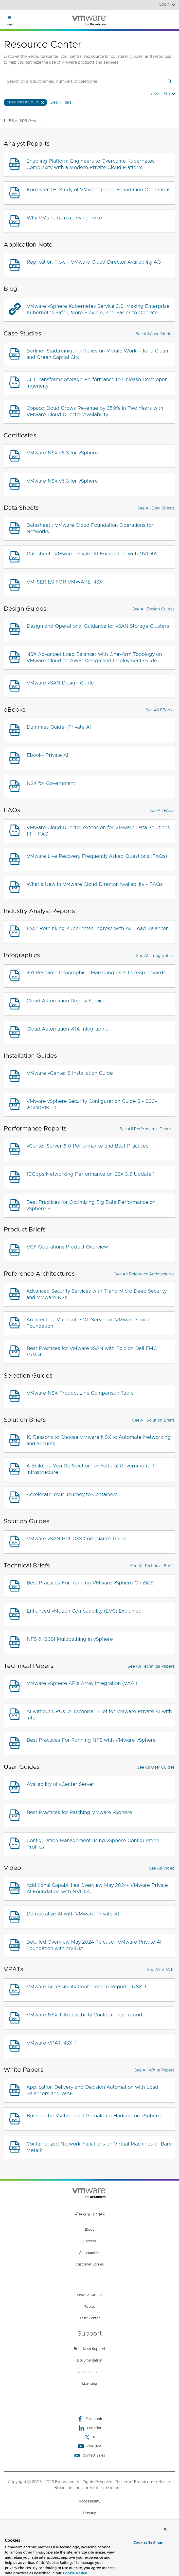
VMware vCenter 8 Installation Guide (70, 1073)
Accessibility (89, 2501)
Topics (89, 2306)
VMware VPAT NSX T (51, 2043)
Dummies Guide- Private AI (59, 727)
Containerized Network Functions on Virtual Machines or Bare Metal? (99, 2147)
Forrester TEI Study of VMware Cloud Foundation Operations (99, 189)
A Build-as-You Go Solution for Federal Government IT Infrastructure (90, 1469)
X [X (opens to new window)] (89, 2437)
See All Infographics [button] (155, 956)
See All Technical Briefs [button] (152, 1566)
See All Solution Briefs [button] (153, 1420)
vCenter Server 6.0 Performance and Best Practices (87, 1146)
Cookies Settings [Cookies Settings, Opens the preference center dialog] (148, 2542)
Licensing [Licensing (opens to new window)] (89, 2383)
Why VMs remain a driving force (64, 217)
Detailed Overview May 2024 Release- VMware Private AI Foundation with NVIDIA (93, 1945)
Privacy (89, 2513)
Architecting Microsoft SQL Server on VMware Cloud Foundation (88, 1323)
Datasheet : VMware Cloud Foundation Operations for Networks (89, 528)
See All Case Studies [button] (155, 334)
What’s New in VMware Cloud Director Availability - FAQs (95, 884)
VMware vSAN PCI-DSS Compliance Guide (77, 1538)
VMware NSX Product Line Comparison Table (80, 1393)
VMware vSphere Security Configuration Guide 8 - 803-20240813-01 (91, 1104)
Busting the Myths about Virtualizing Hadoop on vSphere (94, 2115)
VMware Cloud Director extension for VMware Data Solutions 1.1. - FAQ (98, 831)
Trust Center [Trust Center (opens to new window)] (90, 2318)
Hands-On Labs (89, 2372)
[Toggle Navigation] (10, 17)
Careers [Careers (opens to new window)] (89, 2241)
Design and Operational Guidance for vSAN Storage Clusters (98, 626)
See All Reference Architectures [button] (144, 1274)
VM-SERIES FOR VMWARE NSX (64, 582)
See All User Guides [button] (156, 1767)
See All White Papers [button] (154, 2070)
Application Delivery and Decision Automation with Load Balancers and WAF (92, 2090)
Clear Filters (61, 102)
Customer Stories (89, 2264)
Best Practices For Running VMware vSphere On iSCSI (91, 1583)
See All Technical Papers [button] (151, 1666)
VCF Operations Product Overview (67, 1247)
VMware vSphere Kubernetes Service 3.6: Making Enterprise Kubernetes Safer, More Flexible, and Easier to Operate (98, 309)
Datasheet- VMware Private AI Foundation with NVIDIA (92, 553)
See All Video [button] (162, 1868)
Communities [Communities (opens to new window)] (89, 2253)
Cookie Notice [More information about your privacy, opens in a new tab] (75, 2573)
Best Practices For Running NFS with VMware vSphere (91, 1740)
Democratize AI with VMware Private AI (73, 1914)
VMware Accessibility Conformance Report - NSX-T (87, 1986)
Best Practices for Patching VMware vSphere (79, 1812)
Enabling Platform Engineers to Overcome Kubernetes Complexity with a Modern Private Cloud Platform (90, 164)
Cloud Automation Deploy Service (66, 1000)
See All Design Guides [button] (153, 609)
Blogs (89, 2229)
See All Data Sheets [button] (156, 508)
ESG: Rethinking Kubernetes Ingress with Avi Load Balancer (97, 928)
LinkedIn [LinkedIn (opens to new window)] (89, 2428)
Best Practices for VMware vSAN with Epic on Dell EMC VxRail (92, 1351)
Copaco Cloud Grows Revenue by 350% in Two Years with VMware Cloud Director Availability (94, 411)
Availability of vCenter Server (60, 1784)
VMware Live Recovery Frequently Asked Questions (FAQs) (97, 856)
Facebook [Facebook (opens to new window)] (89, 2419)
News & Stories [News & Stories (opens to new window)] (89, 2295)
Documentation (89, 2360)
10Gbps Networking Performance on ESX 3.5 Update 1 (91, 1174)
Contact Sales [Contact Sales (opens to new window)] (89, 2455)
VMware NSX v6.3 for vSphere (62, 452)
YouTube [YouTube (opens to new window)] (89, 2446)
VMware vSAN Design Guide (60, 683)
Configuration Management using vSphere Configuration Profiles (92, 1844)
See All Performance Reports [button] (147, 1129)
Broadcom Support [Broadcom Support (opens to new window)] (89, 2349)
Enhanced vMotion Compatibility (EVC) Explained (84, 1611)
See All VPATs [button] (161, 1970)
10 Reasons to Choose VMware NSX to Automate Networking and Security (98, 1440)
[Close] (165, 2529)
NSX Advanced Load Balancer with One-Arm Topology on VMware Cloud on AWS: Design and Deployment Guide (94, 657)
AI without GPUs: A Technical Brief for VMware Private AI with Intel (99, 1714)
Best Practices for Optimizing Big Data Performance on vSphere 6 (91, 1205)
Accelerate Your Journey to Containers (72, 1494)
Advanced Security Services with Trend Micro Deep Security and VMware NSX (96, 1294)
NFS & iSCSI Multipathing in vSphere (70, 1639)
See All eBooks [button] (160, 710)
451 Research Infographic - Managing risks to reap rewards (96, 972)
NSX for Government (51, 783)
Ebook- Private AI (47, 755)
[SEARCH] (78, 81)
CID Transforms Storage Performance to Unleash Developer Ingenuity (96, 383)
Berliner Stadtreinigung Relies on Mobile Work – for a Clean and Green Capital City (97, 354)
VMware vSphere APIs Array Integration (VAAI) (82, 1683)
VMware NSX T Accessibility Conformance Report (85, 2014)
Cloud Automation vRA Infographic (67, 1029)
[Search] (169, 81)
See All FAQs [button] (162, 811)
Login (167, 5)
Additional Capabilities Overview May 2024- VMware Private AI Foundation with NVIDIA (97, 1888)
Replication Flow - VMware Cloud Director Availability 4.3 (94, 262)
